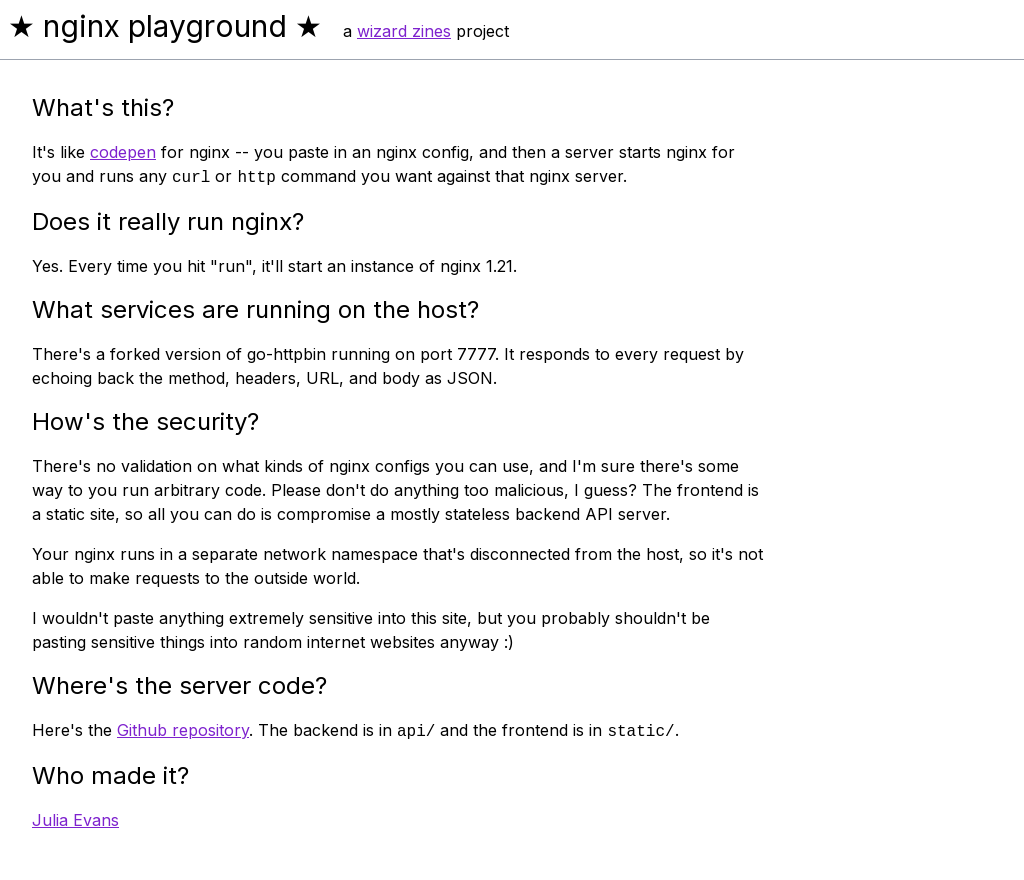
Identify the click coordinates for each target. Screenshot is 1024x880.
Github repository (183, 730)
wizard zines (404, 31)
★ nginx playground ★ (165, 26)
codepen (123, 152)
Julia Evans (75, 820)
